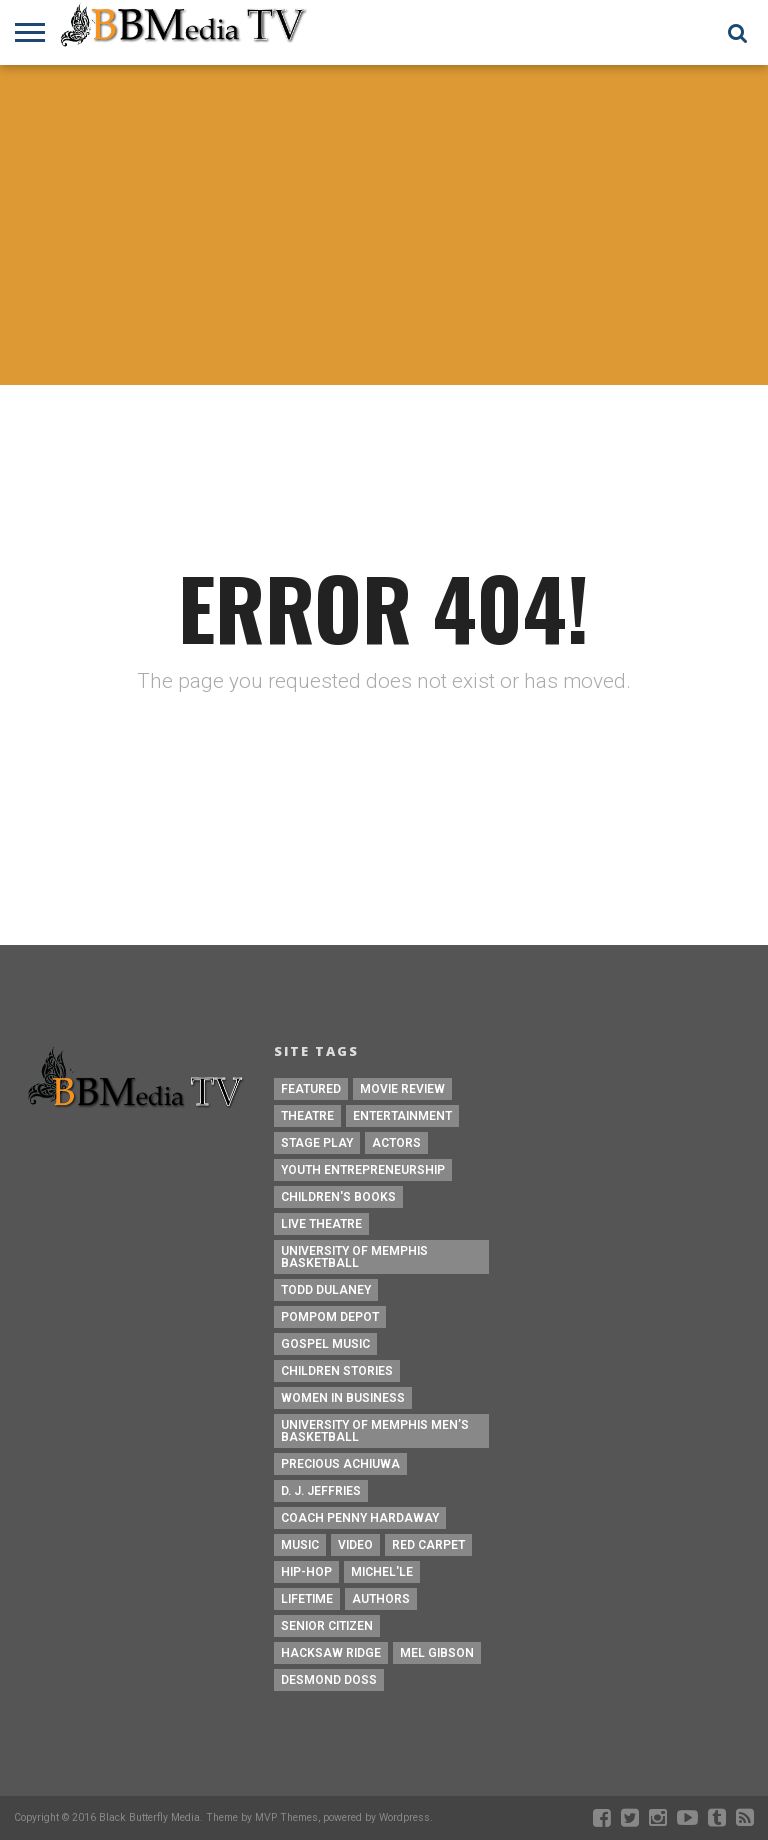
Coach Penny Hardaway (360, 1518)
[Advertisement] (384, 225)
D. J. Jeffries (321, 1491)
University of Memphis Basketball (354, 1257)
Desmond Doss (329, 1680)
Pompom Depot (330, 1317)
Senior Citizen (327, 1626)
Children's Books (338, 1197)
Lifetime (307, 1599)
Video (355, 1545)
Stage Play (317, 1143)
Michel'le (382, 1572)
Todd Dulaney (326, 1290)
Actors (396, 1143)
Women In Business (343, 1398)
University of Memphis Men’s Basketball (375, 1431)
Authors (381, 1599)
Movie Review (402, 1089)
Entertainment (402, 1116)
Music (300, 1545)
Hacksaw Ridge (331, 1653)
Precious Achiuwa (340, 1464)
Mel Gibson (437, 1653)
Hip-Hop (306, 1572)
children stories (337, 1371)
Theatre (307, 1116)
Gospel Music (325, 1344)
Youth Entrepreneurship (363, 1170)
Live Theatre (321, 1224)
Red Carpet (428, 1545)
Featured (311, 1089)
